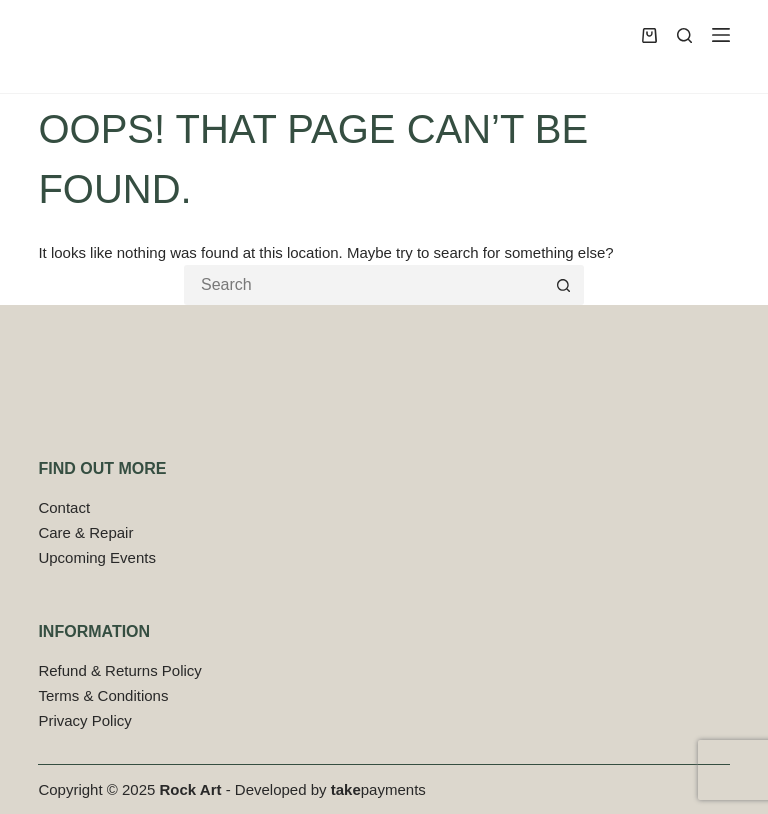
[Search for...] (364, 285)
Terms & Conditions (103, 695)
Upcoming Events (97, 557)
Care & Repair (85, 532)
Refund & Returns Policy (119, 670)
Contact (64, 507)
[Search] (684, 35)
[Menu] (721, 35)
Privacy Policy (84, 720)
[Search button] (564, 285)
